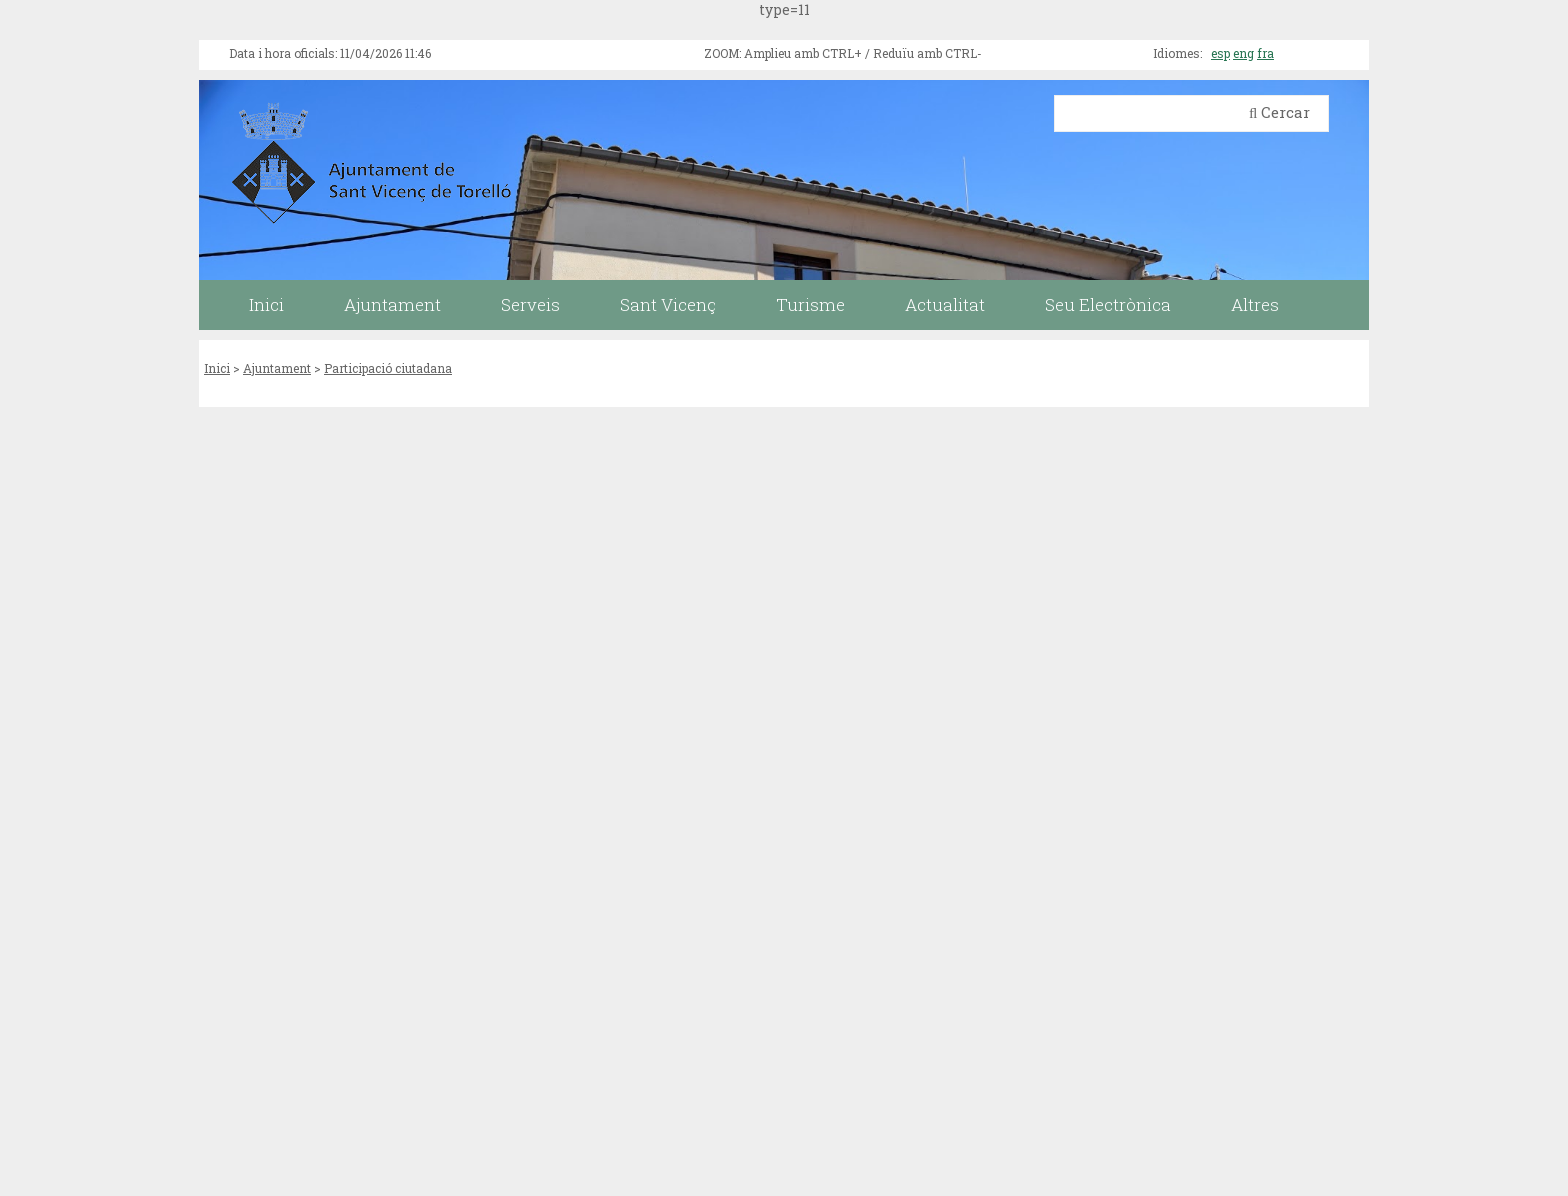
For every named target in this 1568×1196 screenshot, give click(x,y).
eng (1243, 53)
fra (1265, 53)
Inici (217, 368)
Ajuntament (277, 368)
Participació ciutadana (388, 368)
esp (1220, 53)
